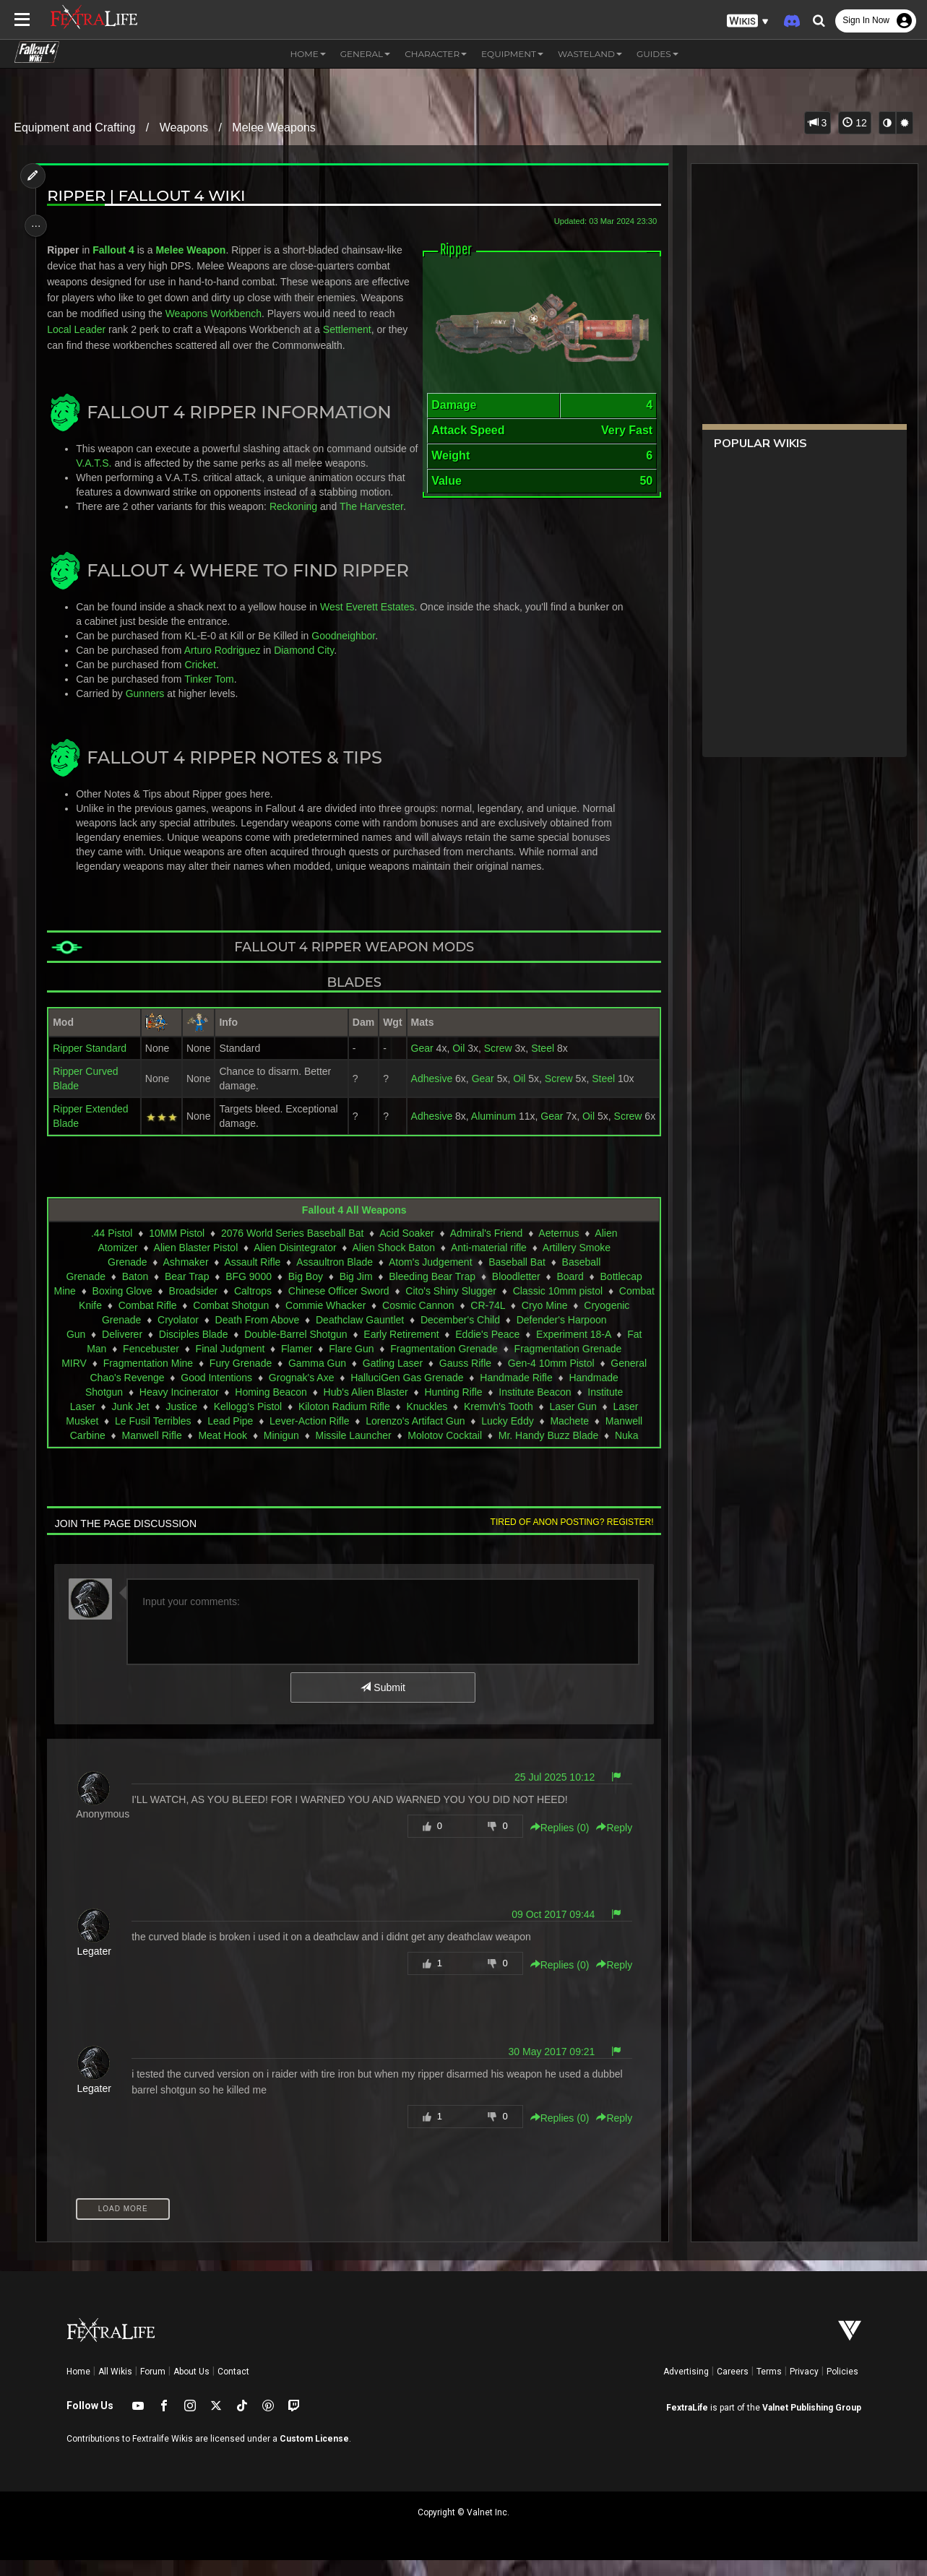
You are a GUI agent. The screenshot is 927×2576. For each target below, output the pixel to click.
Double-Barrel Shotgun (294, 1350)
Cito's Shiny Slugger (489, 1307)
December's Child (503, 1335)
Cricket (204, 680)
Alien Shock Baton (392, 1263)
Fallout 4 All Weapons (353, 1226)
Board (569, 1292)
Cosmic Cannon (500, 1321)
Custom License (314, 2455)
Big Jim (354, 1292)
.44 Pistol (111, 1249)
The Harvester (375, 522)
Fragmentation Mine (147, 1379)
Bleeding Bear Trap (431, 1292)
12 (854, 123)
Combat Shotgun (312, 1321)
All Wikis (115, 2387)
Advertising (686, 2387)
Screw (492, 1064)
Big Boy (305, 1292)
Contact (233, 2387)
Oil (453, 1064)
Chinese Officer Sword (377, 1307)
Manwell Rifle (151, 1451)
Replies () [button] (554, 1843)
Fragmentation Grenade (443, 1364)
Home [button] (307, 53)
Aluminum (487, 1132)
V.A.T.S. (108, 479)
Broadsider (231, 1307)
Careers (733, 2387)
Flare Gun (350, 1364)
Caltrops (291, 1307)
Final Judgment (229, 1364)
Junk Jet (129, 1422)
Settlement (75, 345)
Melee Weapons (273, 127)
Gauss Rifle (465, 1379)
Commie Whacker (407, 1321)
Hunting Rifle (452, 1408)
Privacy (804, 2387)
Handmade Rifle (515, 1393)
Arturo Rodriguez (226, 666)
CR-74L (569, 1321)
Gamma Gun (316, 1379)
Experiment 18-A (573, 1350)
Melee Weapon (194, 250)
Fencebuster (150, 1364)
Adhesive (426, 1094)
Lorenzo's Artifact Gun (414, 1437)
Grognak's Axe (301, 1393)
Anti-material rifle (488, 1263)
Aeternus (558, 1249)
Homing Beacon (270, 1408)
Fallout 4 (117, 250)
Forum (152, 2387)
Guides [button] (657, 53)
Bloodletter (515, 1292)
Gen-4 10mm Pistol (550, 1379)
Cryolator (220, 1335)
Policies (842, 2387)
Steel (537, 1064)
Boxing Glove (161, 1307)
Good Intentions (215, 1393)
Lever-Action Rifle (309, 1437)
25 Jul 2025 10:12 (549, 1793)
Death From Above (299, 1335)
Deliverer (121, 1350)
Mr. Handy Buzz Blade (548, 1451)
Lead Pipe (229, 1437)
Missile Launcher (352, 1451)
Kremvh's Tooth (498, 1422)
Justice (181, 1422)
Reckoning (297, 522)
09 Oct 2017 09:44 (548, 1930)
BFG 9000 (248, 1292)
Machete (568, 1437)
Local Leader (119, 329)
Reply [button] (609, 1843)
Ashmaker (184, 1278)
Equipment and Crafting (74, 127)
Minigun (280, 1451)
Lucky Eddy (506, 1437)
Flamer (296, 1364)
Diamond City (307, 666)
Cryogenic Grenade (140, 1335)
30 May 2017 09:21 (546, 2067)
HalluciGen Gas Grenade (406, 1393)
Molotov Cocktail (444, 1451)
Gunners (148, 709)
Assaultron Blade (334, 1278)
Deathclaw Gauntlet (402, 1335)
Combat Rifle (229, 1321)
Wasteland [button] (590, 53)
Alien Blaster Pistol (194, 1263)
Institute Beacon (534, 1408)
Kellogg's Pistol (246, 1422)
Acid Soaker (406, 1249)
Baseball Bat (516, 1278)
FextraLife (687, 2424)
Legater (98, 1967)
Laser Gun (571, 1422)
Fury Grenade (240, 1379)
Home (78, 2387)
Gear (416, 1064)
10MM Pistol (176, 1249)
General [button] (365, 53)
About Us (191, 2387)
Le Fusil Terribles (152, 1437)
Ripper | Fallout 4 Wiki (150, 195)
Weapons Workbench (262, 313)
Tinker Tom (212, 695)
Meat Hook (221, 1451)
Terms (769, 2387)
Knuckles (426, 1422)
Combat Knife (153, 1321)
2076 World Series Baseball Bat (291, 1249)
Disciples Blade (193, 1350)
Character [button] (436, 53)
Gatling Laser (392, 1379)
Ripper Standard (93, 1064)
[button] (747, 21)
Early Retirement (400, 1350)
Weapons (184, 127)
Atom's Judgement (430, 1278)
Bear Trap (186, 1292)
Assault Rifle (251, 1278)
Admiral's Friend (485, 1249)
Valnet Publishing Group (811, 2424)
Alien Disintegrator (294, 1263)
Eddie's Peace (486, 1350)
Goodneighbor (347, 651)
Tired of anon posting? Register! (566, 1538)
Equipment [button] (512, 53)
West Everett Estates (371, 622)
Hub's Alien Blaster (364, 1408)
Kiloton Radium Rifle (343, 1422)
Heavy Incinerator (178, 1408)
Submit (382, 1703)
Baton (134, 1292)
